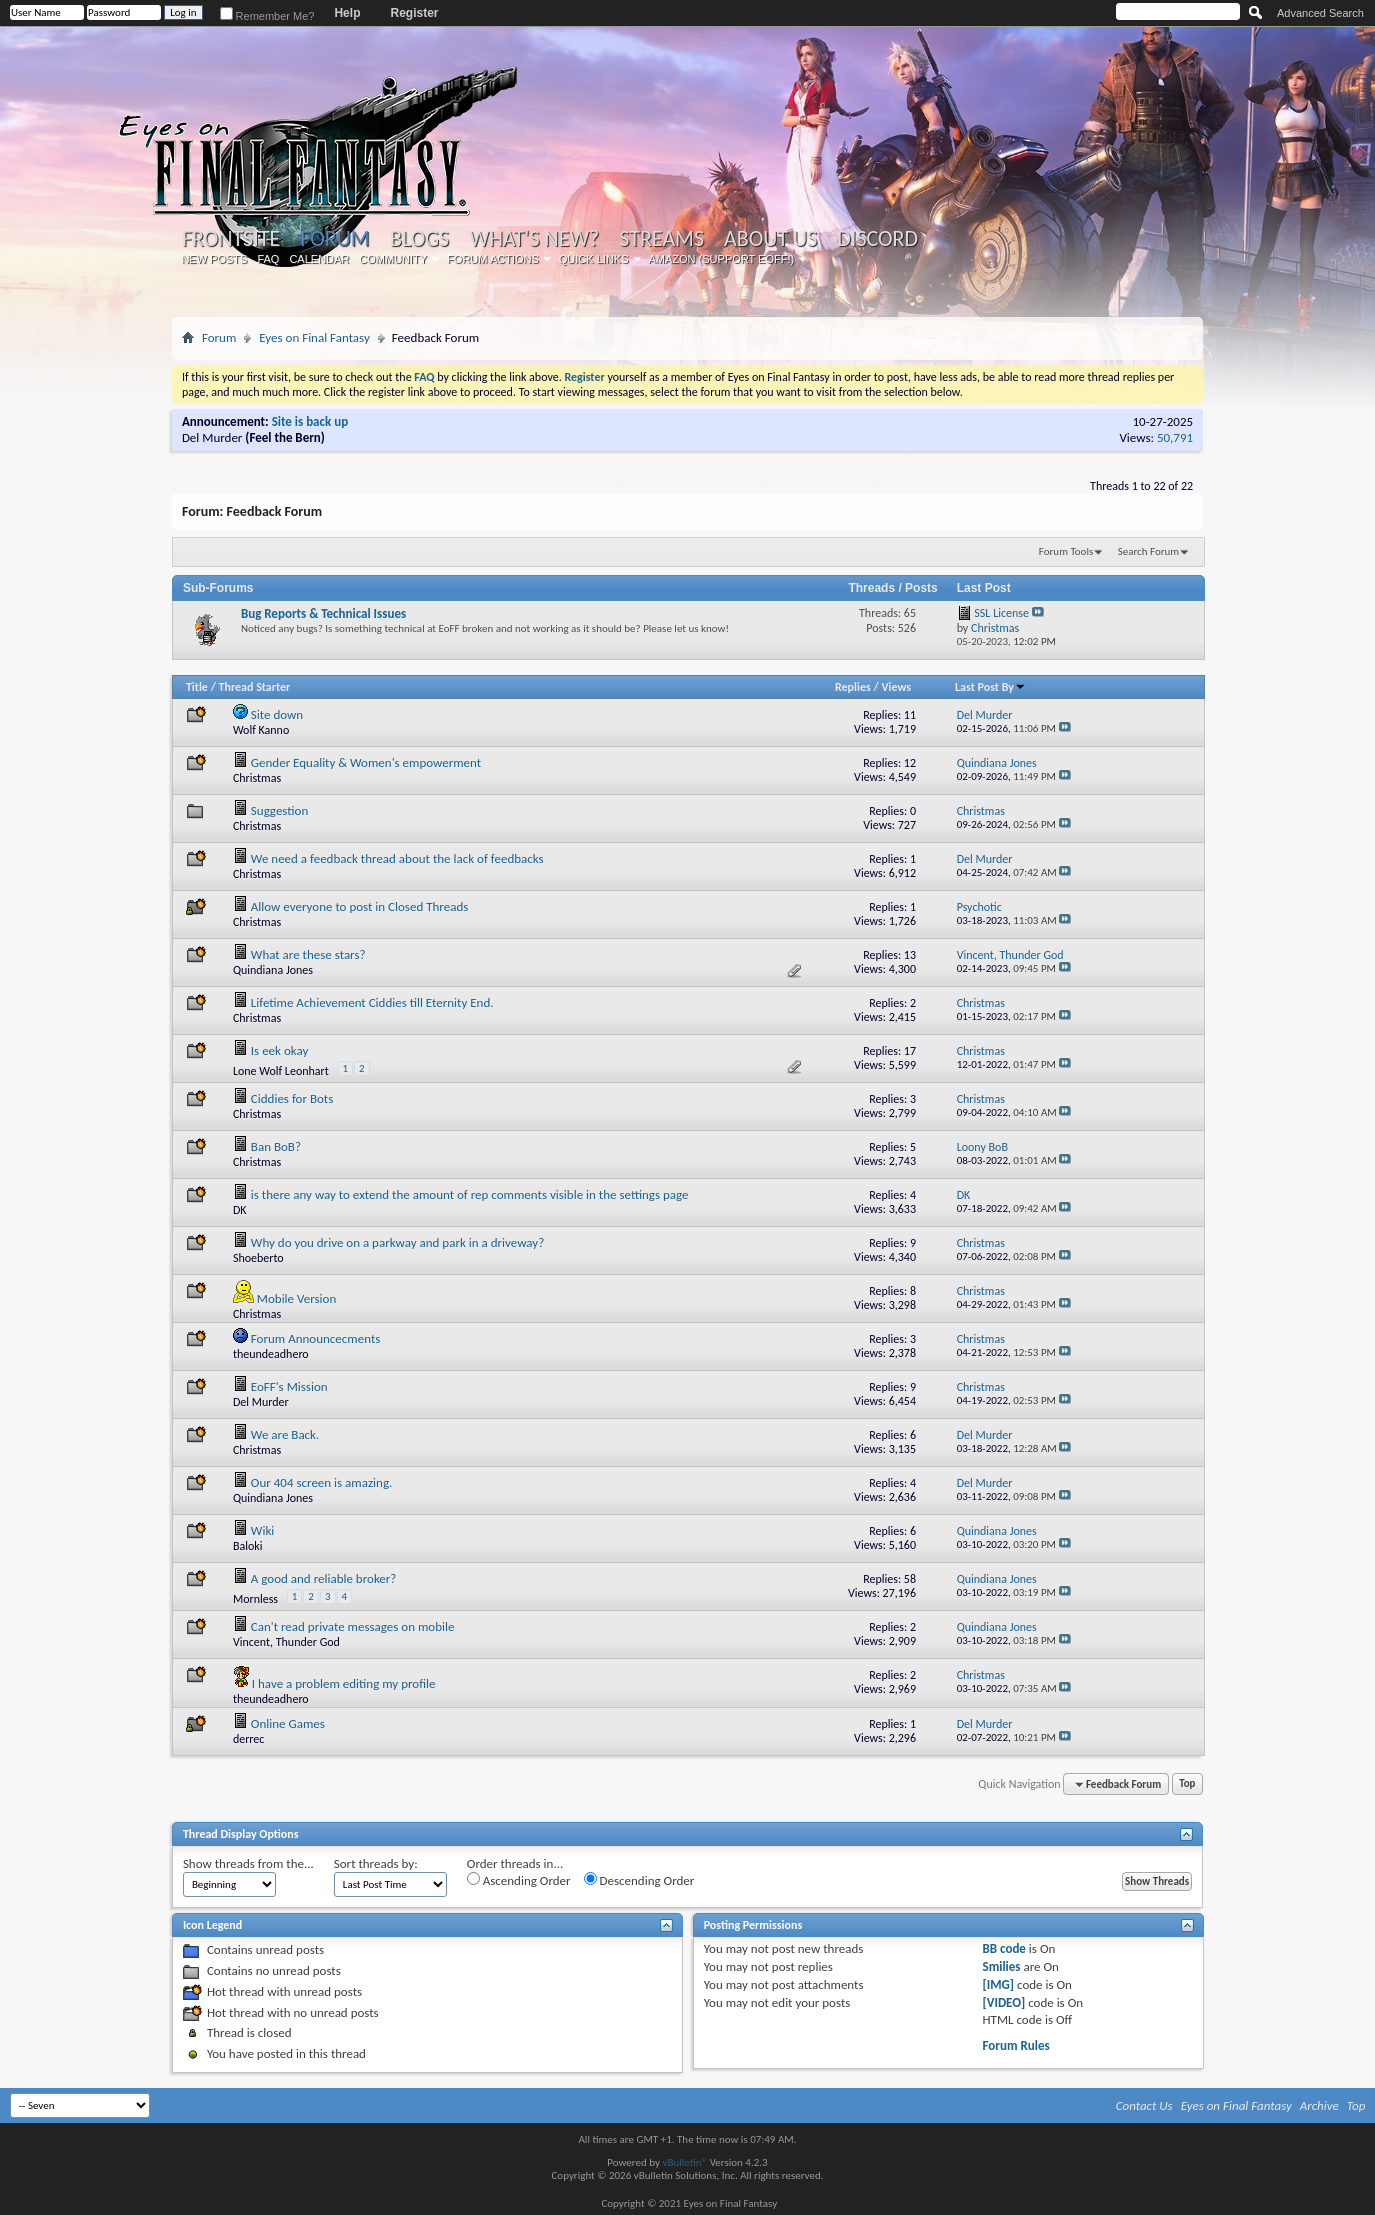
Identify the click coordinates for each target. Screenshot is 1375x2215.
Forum (334, 238)
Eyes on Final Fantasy (314, 337)
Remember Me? (267, 16)
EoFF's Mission (289, 1386)
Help (347, 13)
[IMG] (999, 1984)
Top (1187, 1784)
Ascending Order (519, 1880)
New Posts (214, 259)
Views (896, 687)
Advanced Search (1320, 13)
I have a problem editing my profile (344, 1683)
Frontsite (231, 239)
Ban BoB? (276, 1146)
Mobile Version (296, 1298)
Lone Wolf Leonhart (281, 1071)
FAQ (268, 259)
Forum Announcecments (316, 1338)
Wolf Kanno (261, 730)
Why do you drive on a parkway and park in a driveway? (397, 1242)
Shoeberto (258, 1258)
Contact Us (1144, 2105)
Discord (877, 239)
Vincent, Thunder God (286, 1642)
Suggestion (279, 810)
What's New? (535, 239)
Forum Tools (1066, 551)
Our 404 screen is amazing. (321, 1482)
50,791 (1175, 437)
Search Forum (1149, 551)
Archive (1319, 2105)
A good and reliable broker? (324, 1578)
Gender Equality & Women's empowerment (366, 762)
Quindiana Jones (273, 970)
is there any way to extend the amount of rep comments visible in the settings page (470, 1194)
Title (197, 687)
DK (240, 1210)
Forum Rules (1016, 2045)
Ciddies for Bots (292, 1098)
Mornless (255, 1599)
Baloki (248, 1546)
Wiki (262, 1530)
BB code (1004, 1948)
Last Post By (990, 687)
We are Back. (285, 1434)
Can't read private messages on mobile (353, 1626)
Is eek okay (280, 1050)
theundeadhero (271, 1354)
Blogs (419, 239)
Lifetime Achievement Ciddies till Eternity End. (372, 1002)
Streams (661, 239)
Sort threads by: (376, 1863)
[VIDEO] (1004, 2002)
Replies (853, 687)
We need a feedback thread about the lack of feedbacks (397, 858)
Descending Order (639, 1880)
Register (414, 13)
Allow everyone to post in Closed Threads (359, 906)
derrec (249, 1739)
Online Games (288, 1723)
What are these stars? (308, 954)
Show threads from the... (248, 1863)
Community (393, 259)
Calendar (319, 259)
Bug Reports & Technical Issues (323, 613)
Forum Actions (493, 259)
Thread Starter (255, 687)
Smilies (1002, 1966)
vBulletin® (684, 2162)
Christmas (257, 778)
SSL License (1001, 613)
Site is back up (310, 421)
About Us (770, 239)
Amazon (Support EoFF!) (722, 259)
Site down (277, 714)
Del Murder (212, 437)
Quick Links (594, 259)
